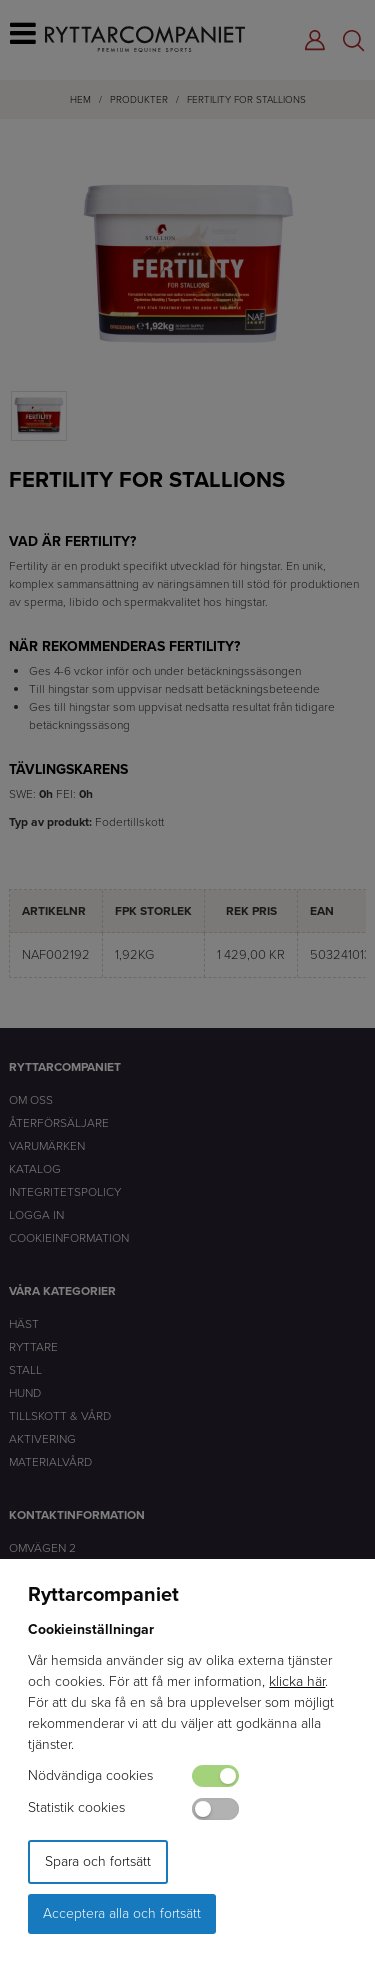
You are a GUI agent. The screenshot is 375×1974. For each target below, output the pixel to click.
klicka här (297, 1681)
